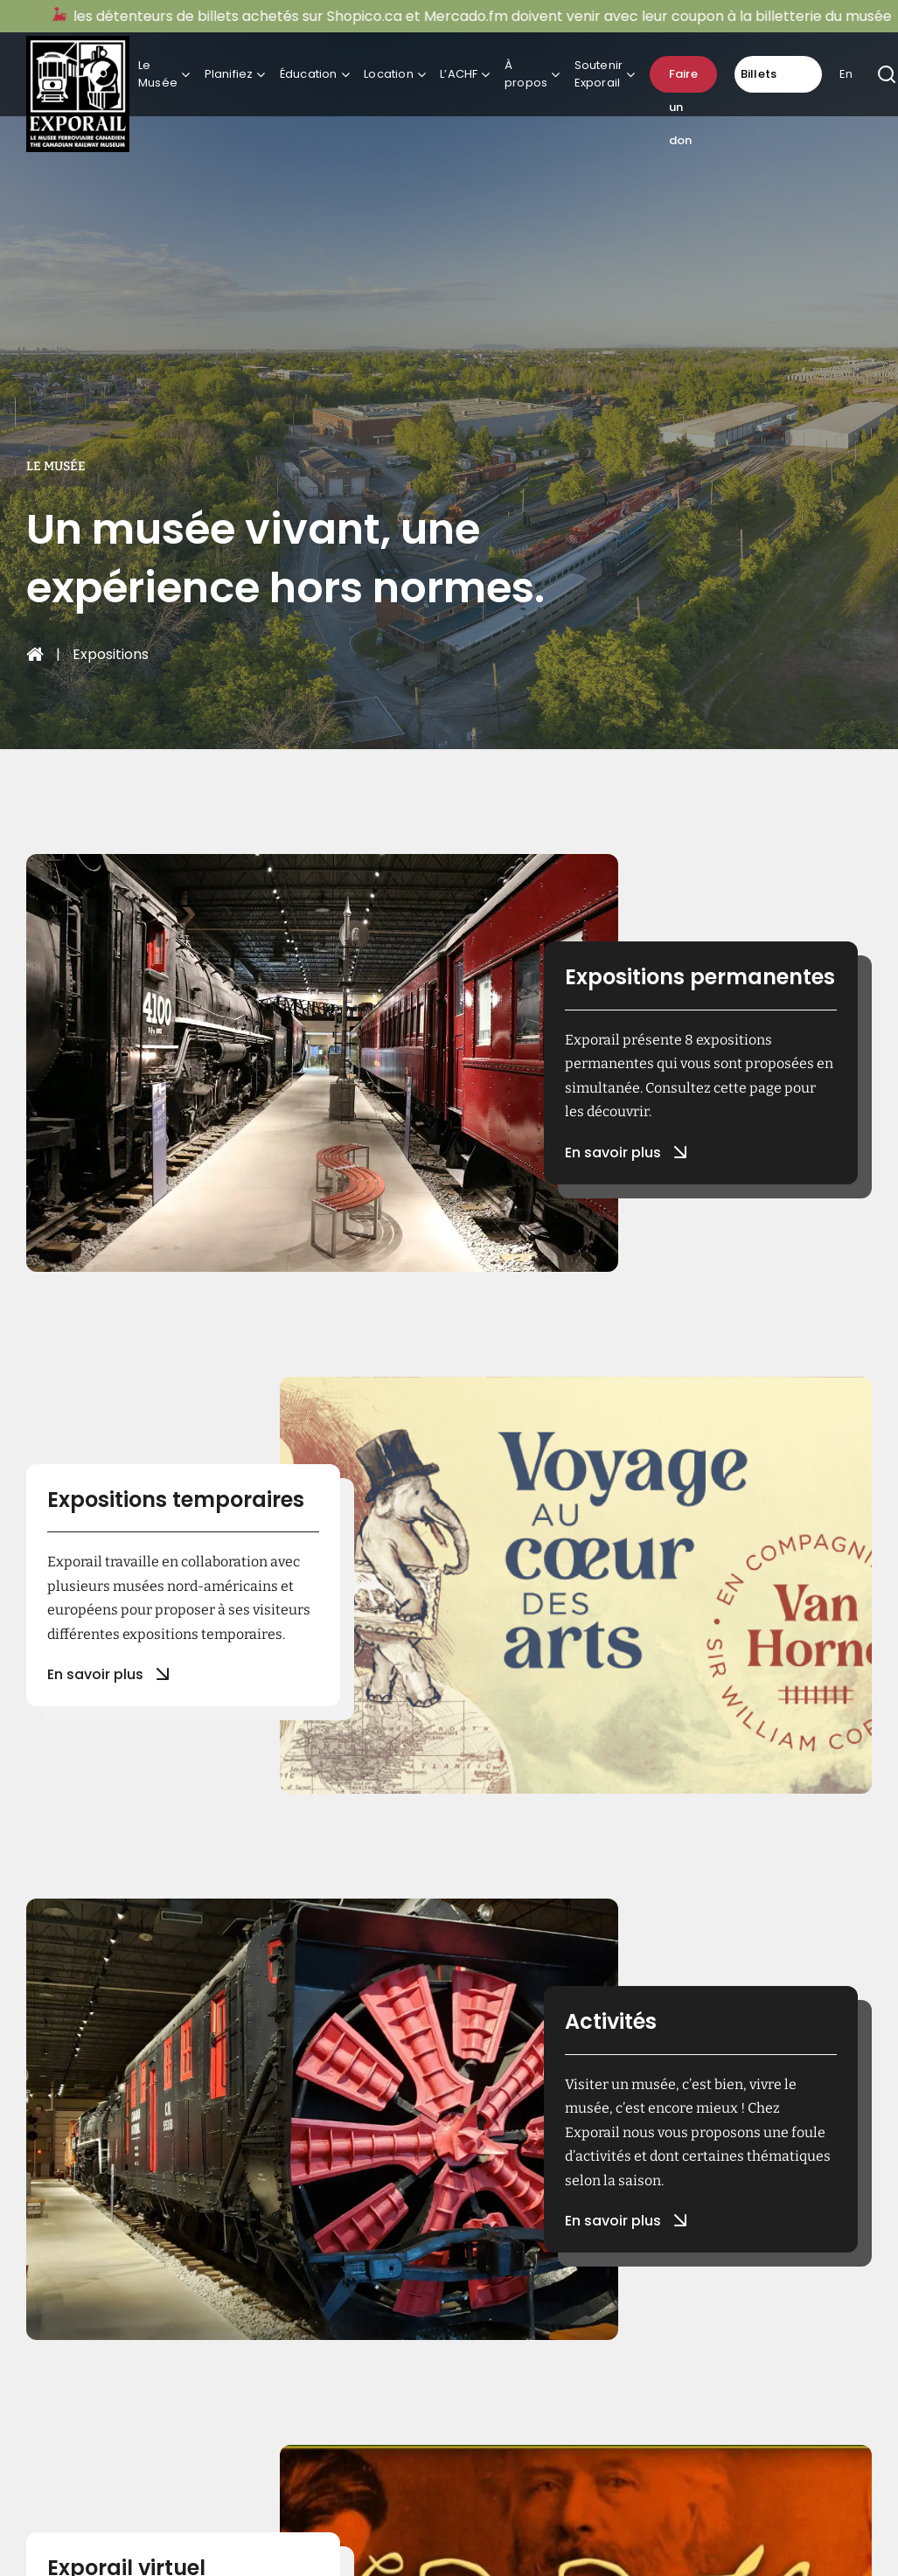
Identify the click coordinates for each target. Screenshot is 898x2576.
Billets (758, 74)
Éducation (309, 74)
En (846, 74)
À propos (526, 74)
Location (389, 74)
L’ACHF (458, 74)
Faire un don (683, 79)
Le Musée (158, 74)
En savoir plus (623, 1152)
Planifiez (229, 74)
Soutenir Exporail (598, 74)
